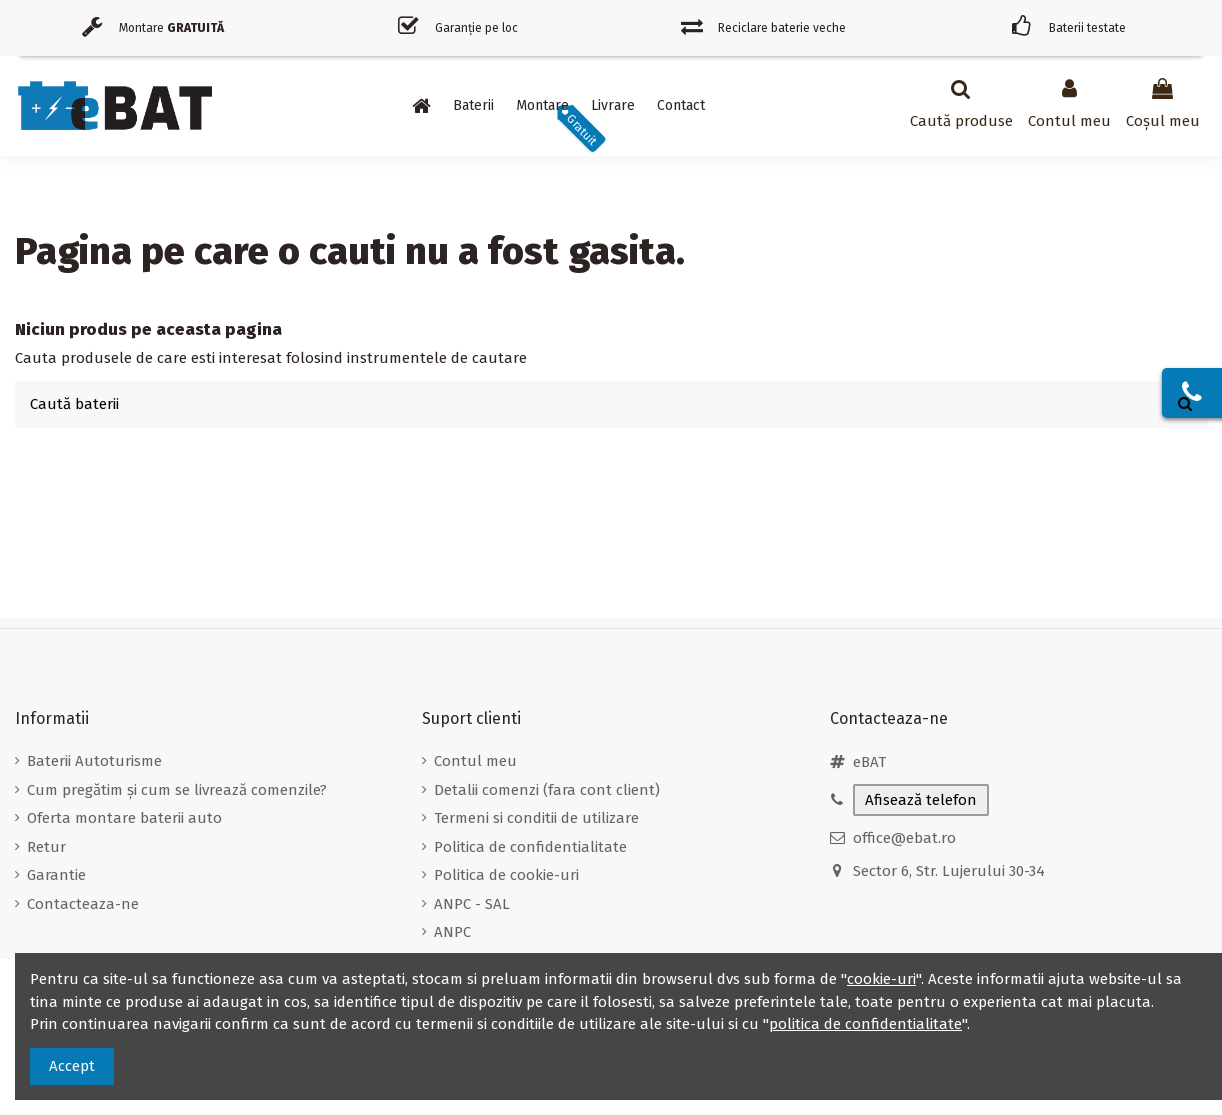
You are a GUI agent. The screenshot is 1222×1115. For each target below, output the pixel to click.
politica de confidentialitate (865, 1024)
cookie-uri (881, 979)
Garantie (56, 875)
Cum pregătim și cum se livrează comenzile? (177, 790)
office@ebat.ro (904, 838)
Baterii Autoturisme (94, 761)
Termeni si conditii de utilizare (536, 818)
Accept (72, 1066)
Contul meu (475, 761)
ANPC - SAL (472, 904)
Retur (46, 847)
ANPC (452, 932)
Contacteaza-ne (83, 904)
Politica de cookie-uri (506, 875)
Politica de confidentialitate (530, 847)
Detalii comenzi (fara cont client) (547, 790)
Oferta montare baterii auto (124, 818)
